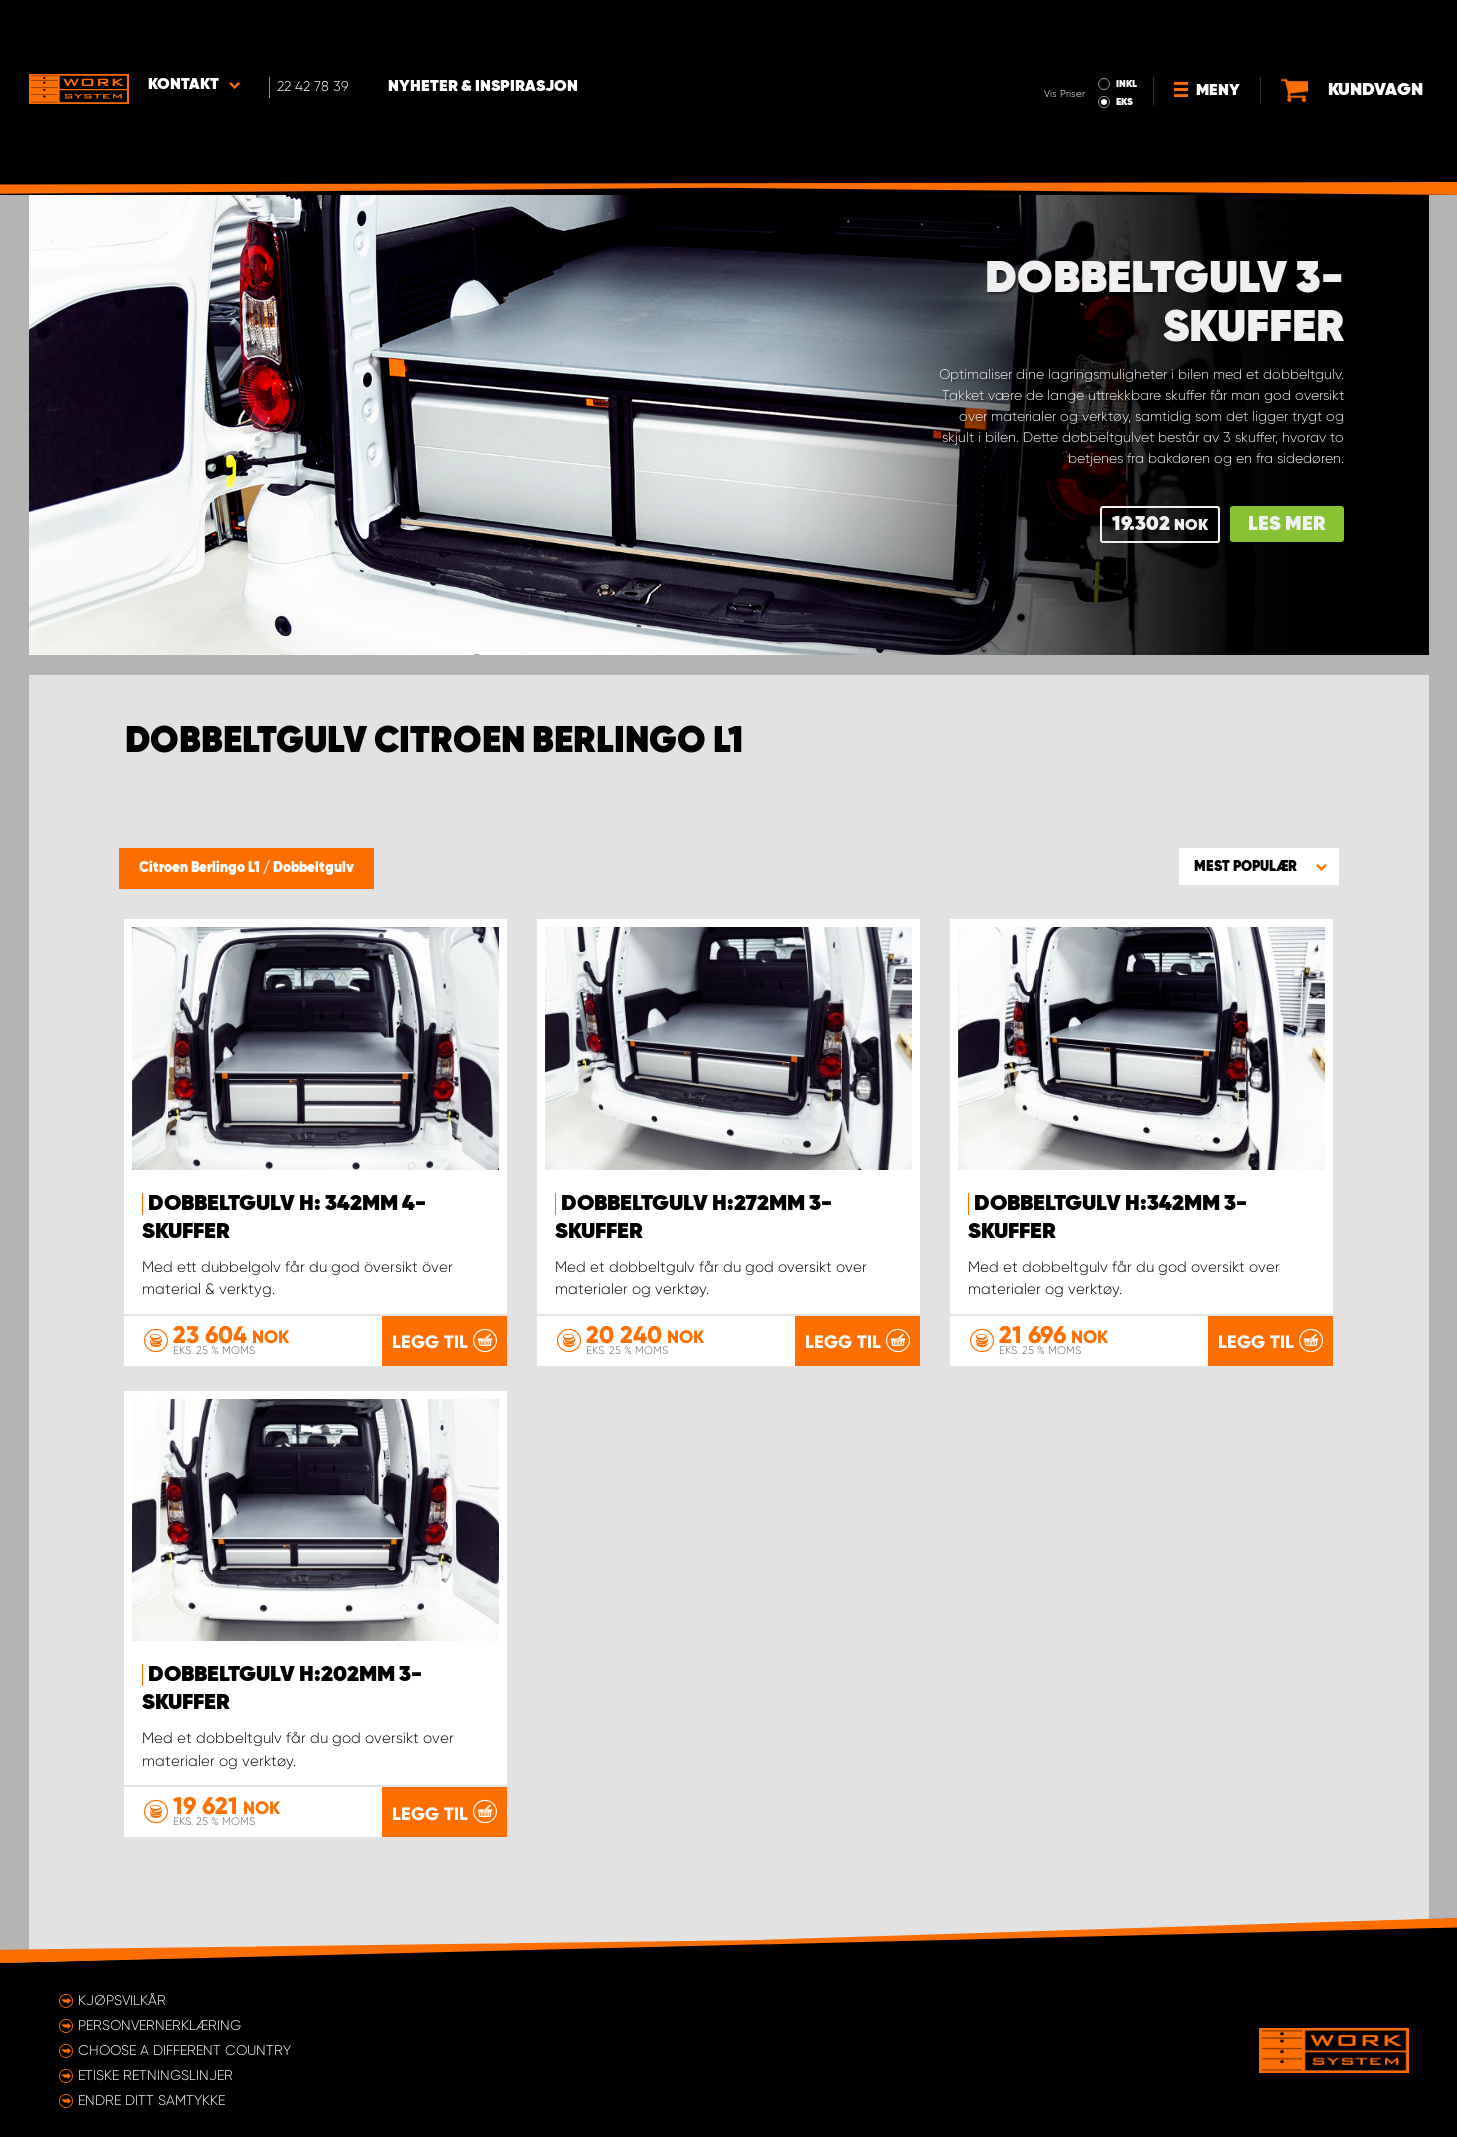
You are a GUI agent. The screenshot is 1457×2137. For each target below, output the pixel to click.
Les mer (1287, 524)
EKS (1042, 46)
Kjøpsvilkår (122, 1999)
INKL (1044, 28)
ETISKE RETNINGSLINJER (155, 2074)
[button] (1259, 866)
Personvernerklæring (159, 2024)
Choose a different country (184, 2049)
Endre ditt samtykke (151, 2099)
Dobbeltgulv (313, 868)
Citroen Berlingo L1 (201, 868)
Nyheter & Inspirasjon (485, 31)
